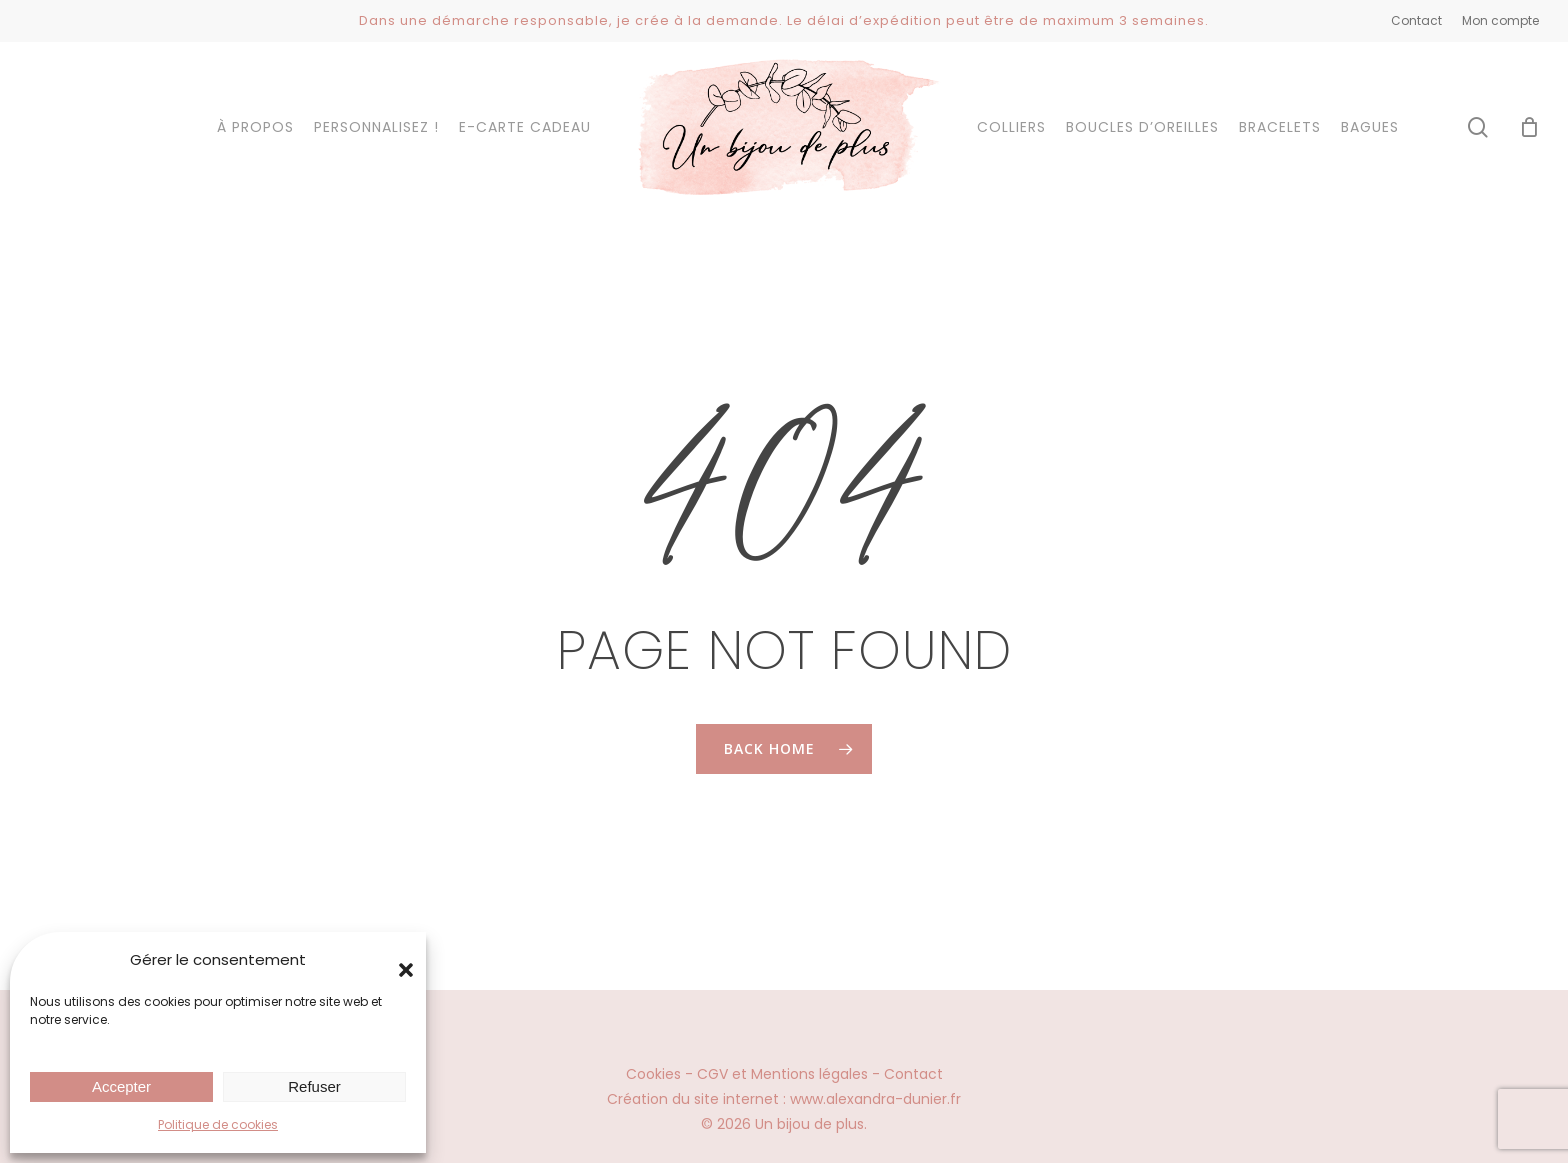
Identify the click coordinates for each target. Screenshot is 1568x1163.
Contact (913, 1074)
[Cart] (1529, 127)
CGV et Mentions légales (782, 1074)
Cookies (653, 1074)
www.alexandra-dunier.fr (875, 1099)
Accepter (121, 1086)
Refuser (314, 1086)
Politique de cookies (218, 1124)
